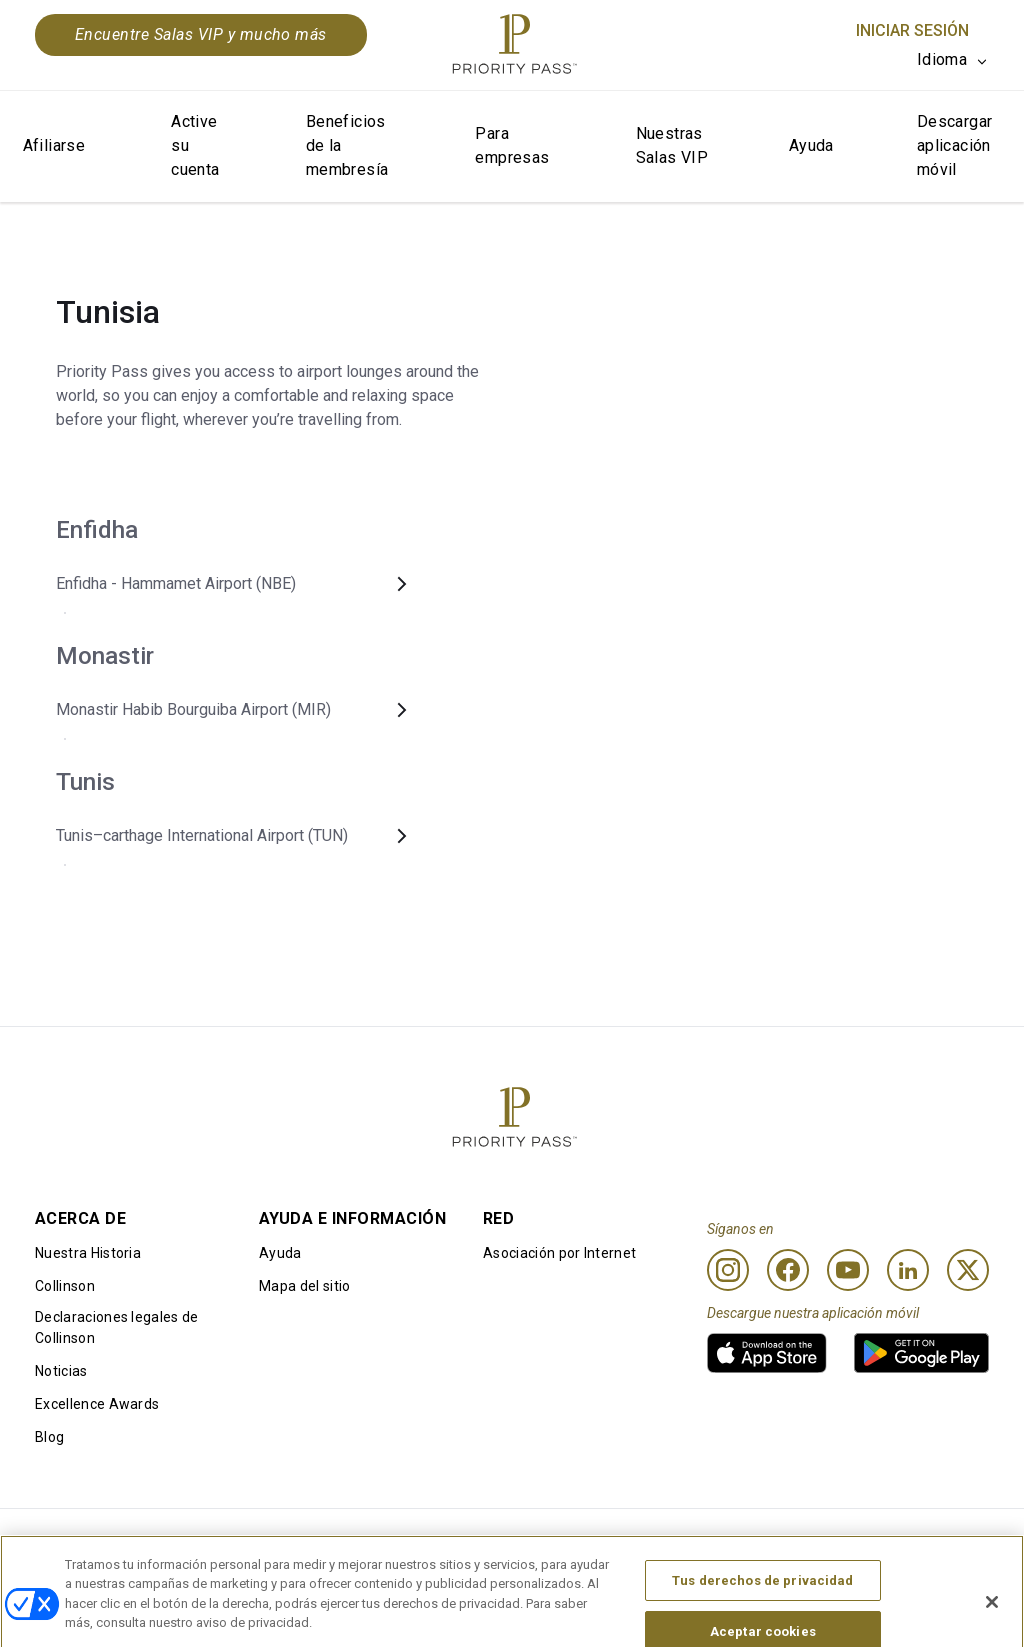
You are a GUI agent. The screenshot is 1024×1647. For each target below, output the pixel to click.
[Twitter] (968, 1270)
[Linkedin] (908, 1270)
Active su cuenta (195, 145)
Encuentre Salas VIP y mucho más (201, 34)
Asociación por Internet (559, 1253)
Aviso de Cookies (457, 1541)
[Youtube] (848, 1270)
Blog (49, 1437)
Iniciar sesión (912, 30)
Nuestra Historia (88, 1253)
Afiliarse (54, 145)
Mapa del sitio (304, 1286)
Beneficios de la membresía (347, 145)
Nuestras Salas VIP (672, 145)
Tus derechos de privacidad (762, 1611)
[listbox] (953, 60)
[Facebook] (788, 1270)
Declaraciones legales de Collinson (117, 1327)
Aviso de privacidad (648, 1541)
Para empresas (512, 145)
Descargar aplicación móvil (955, 145)
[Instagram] (728, 1270)
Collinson (65, 1286)
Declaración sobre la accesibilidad (878, 1541)
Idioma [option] (942, 59)
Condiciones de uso (99, 1541)
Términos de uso (273, 1541)
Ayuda (811, 145)
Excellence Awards (97, 1404)
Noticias (61, 1371)
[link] (767, 1353)
